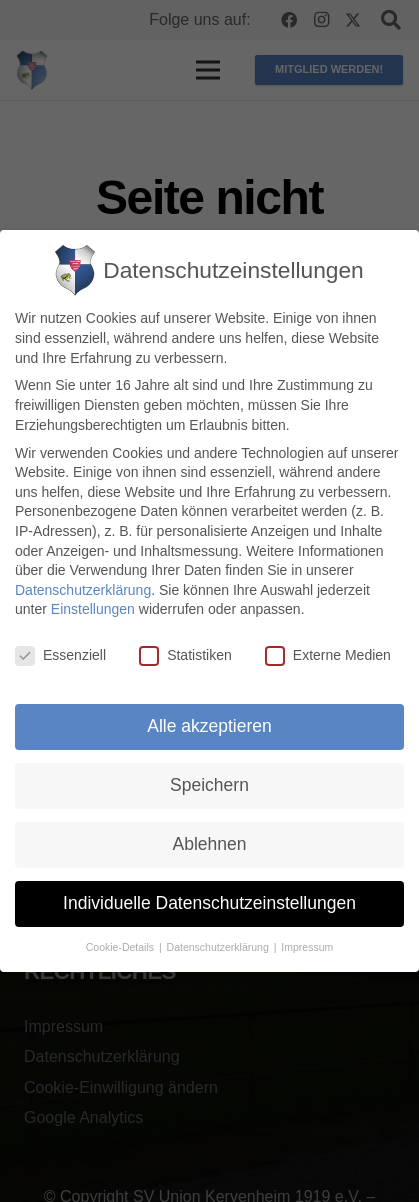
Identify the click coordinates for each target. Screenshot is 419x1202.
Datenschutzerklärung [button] (219, 947)
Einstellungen (93, 610)
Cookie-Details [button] (121, 947)
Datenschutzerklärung (83, 590)
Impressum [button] (307, 947)
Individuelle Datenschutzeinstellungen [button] (209, 903)
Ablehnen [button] (210, 844)
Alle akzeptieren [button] (209, 726)
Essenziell (60, 655)
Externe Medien (328, 655)
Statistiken (185, 655)
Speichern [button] (209, 785)
